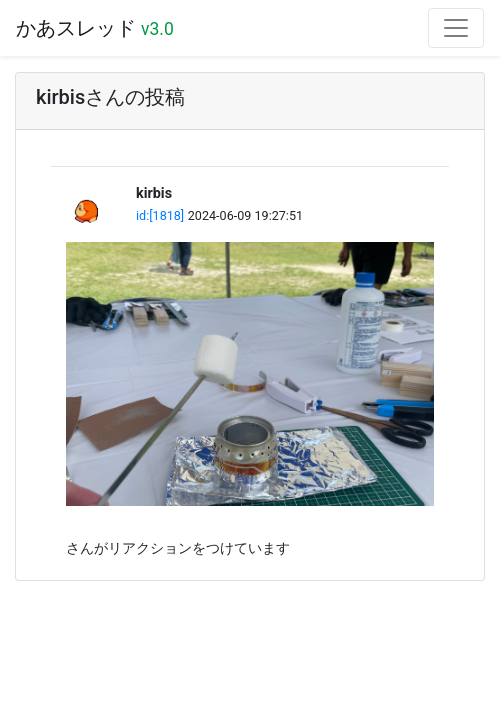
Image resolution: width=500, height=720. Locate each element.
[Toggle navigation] (456, 28)
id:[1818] (160, 215)
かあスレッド (95, 28)
